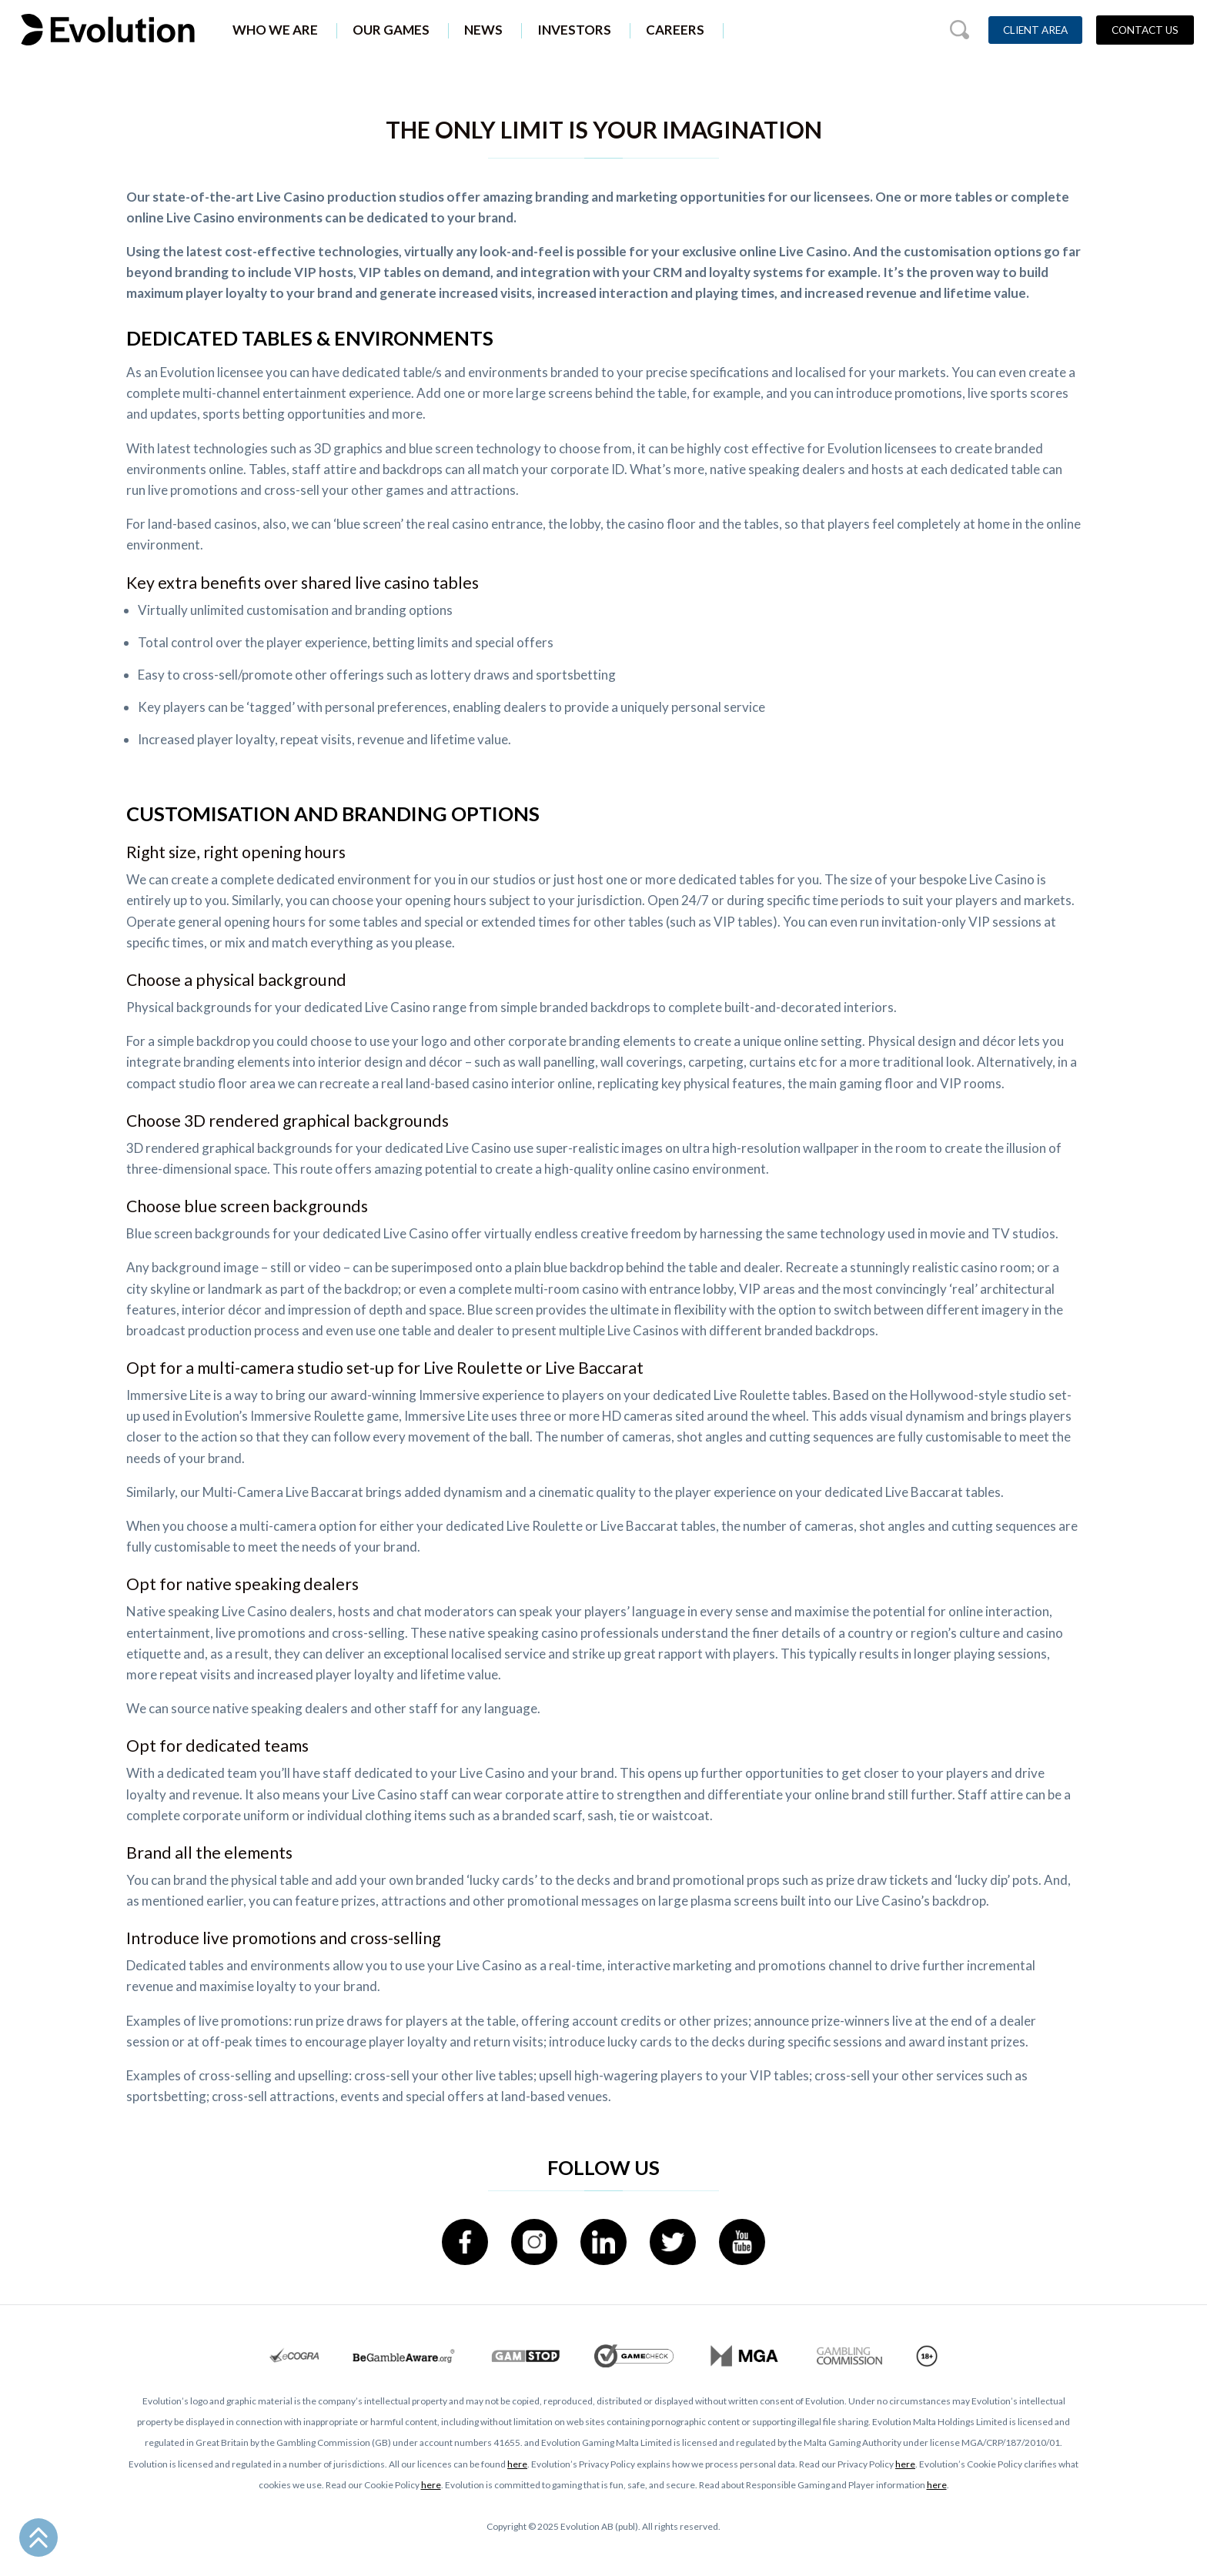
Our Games (391, 30)
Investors (574, 30)
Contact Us (1145, 30)
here (517, 2464)
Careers (675, 30)
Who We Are (275, 30)
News (483, 30)
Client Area (1035, 30)
